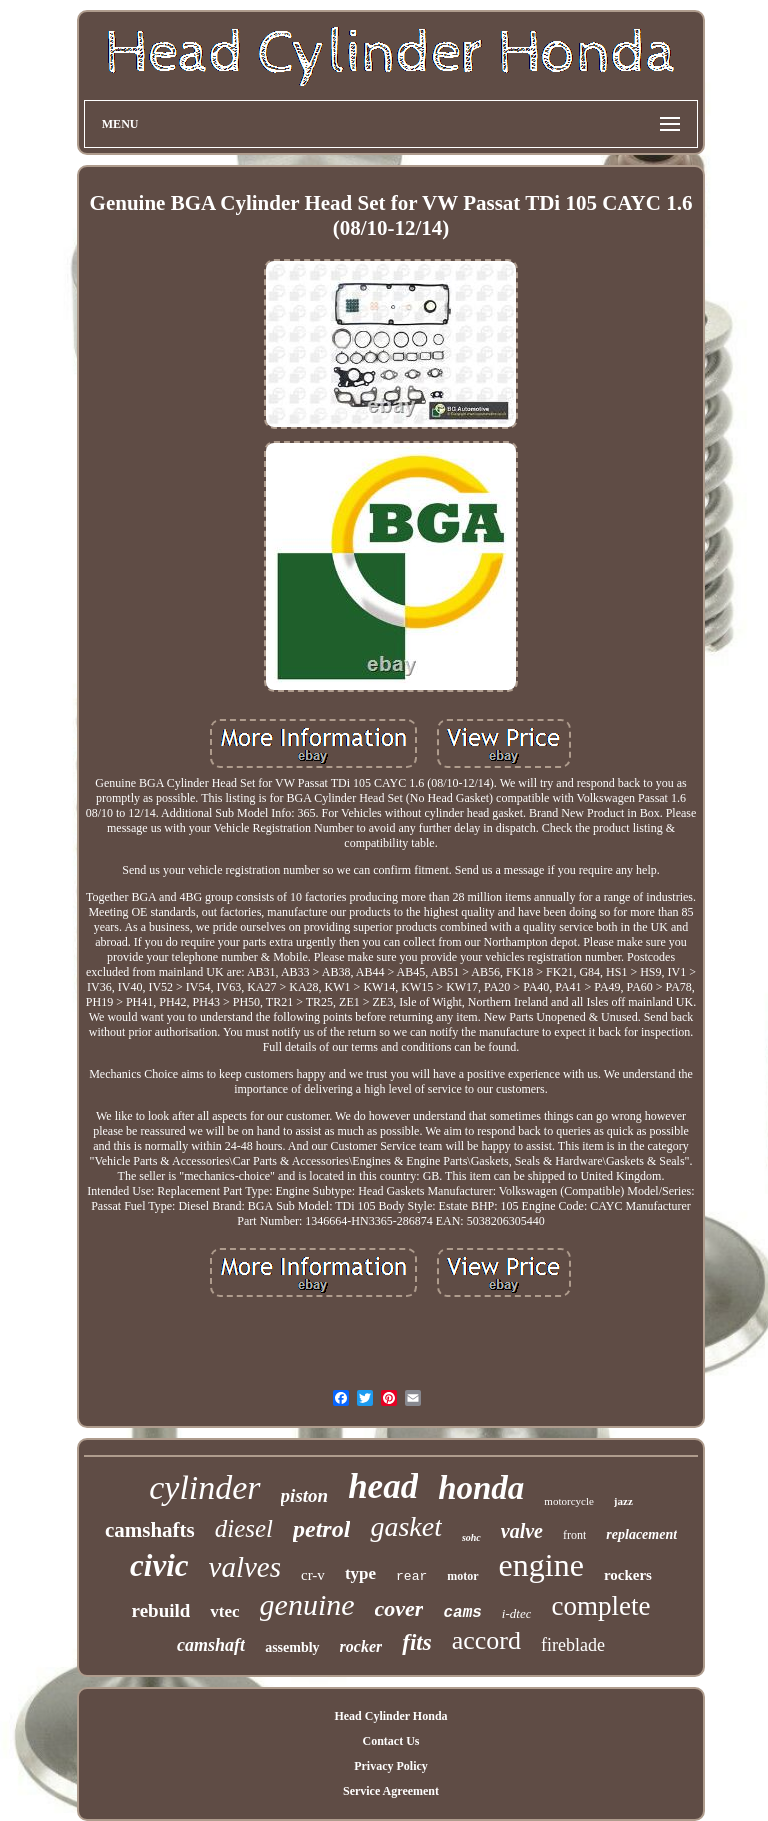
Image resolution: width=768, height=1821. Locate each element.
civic (159, 1565)
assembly (292, 1647)
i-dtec (517, 1613)
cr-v (313, 1575)
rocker (361, 1646)
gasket (406, 1526)
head (383, 1486)
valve (522, 1531)
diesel (244, 1528)
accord (486, 1640)
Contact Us (390, 1741)
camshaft (211, 1645)
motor (462, 1576)
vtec (224, 1611)
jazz (623, 1501)
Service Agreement (391, 1791)
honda (481, 1488)
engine (541, 1565)
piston (305, 1495)
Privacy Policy (391, 1766)
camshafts (150, 1530)
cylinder (204, 1487)
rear (411, 1576)
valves (245, 1567)
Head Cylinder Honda (390, 1716)
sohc (471, 1537)
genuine (307, 1604)
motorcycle (568, 1501)
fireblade (573, 1645)
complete (600, 1606)
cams (462, 1613)
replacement (641, 1534)
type (360, 1573)
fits (416, 1642)
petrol (321, 1529)
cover (399, 1608)
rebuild (161, 1610)
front (574, 1535)
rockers (628, 1575)
